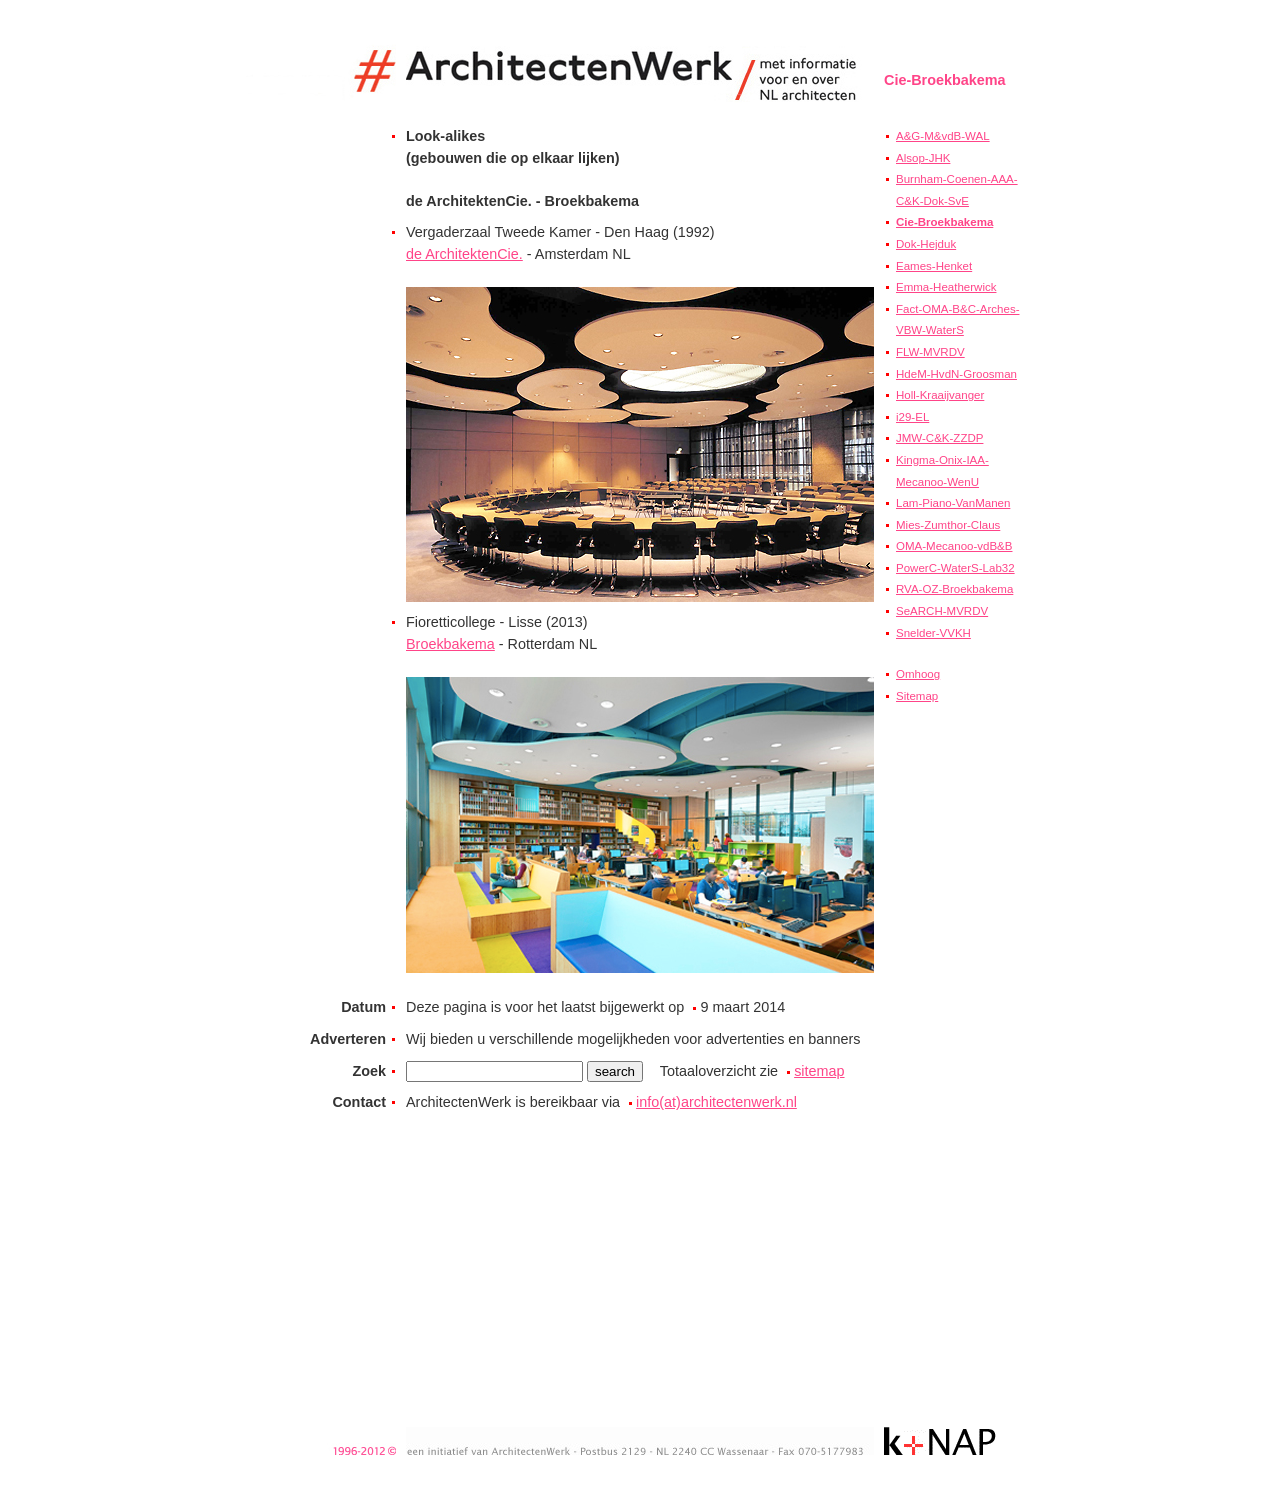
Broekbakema (450, 644)
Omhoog (918, 674)
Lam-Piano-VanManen (953, 503)
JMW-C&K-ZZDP (939, 438)
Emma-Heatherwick (946, 287)
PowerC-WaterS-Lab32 (955, 568)
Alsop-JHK (923, 158)
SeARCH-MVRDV (942, 611)
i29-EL (912, 417)
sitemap (819, 1071)
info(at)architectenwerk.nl (716, 1102)
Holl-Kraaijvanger (940, 395)
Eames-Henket (934, 266)
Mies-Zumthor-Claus (948, 525)
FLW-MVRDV (930, 352)
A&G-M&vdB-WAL (943, 136)
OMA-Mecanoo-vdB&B (954, 546)
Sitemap (917, 696)
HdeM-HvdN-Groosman (956, 374)
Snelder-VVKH (933, 633)
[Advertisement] (944, 1067)
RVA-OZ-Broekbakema (954, 589)
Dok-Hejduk (926, 244)
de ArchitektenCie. (464, 254)
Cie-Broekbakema (944, 222)
